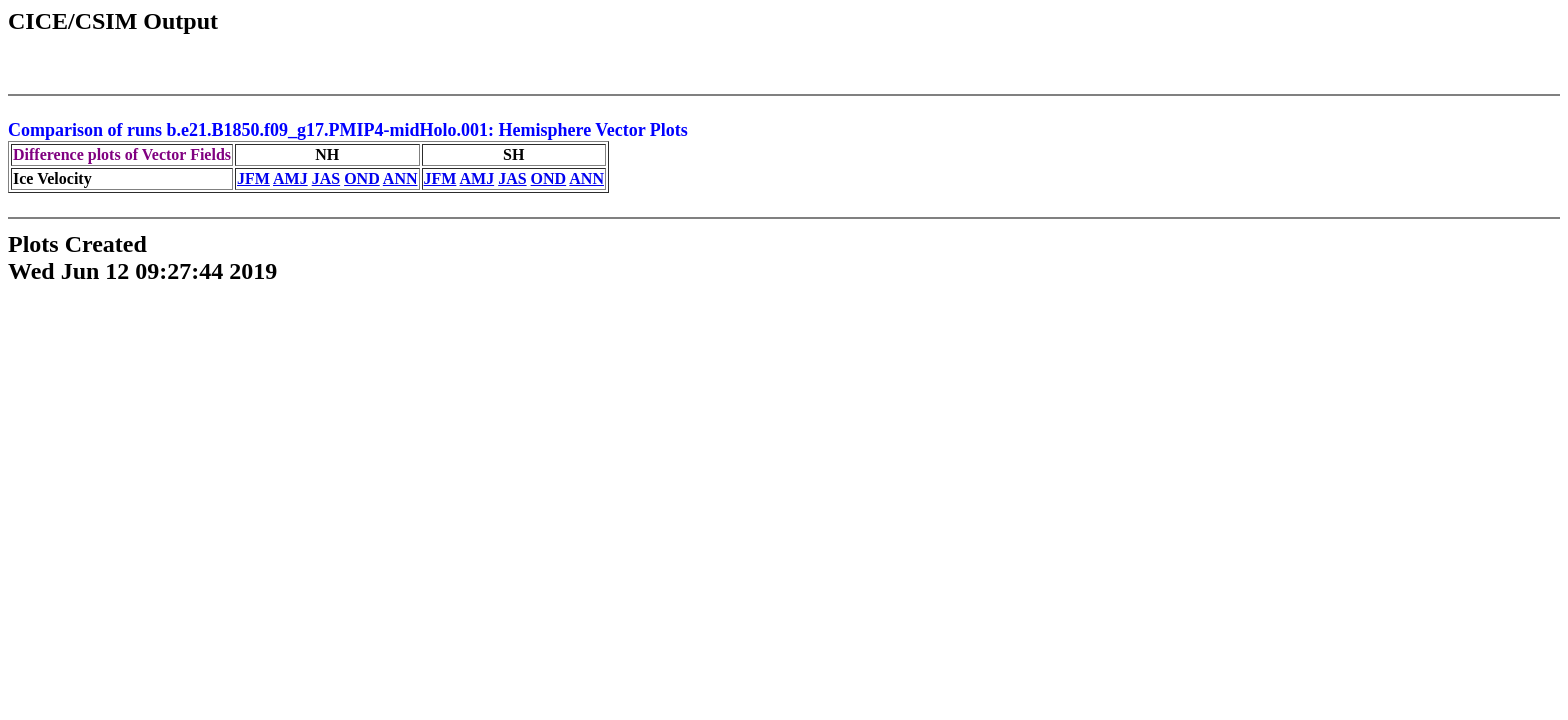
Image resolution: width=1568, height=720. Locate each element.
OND (362, 178)
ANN (400, 178)
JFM (253, 178)
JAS (326, 178)
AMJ (290, 178)
